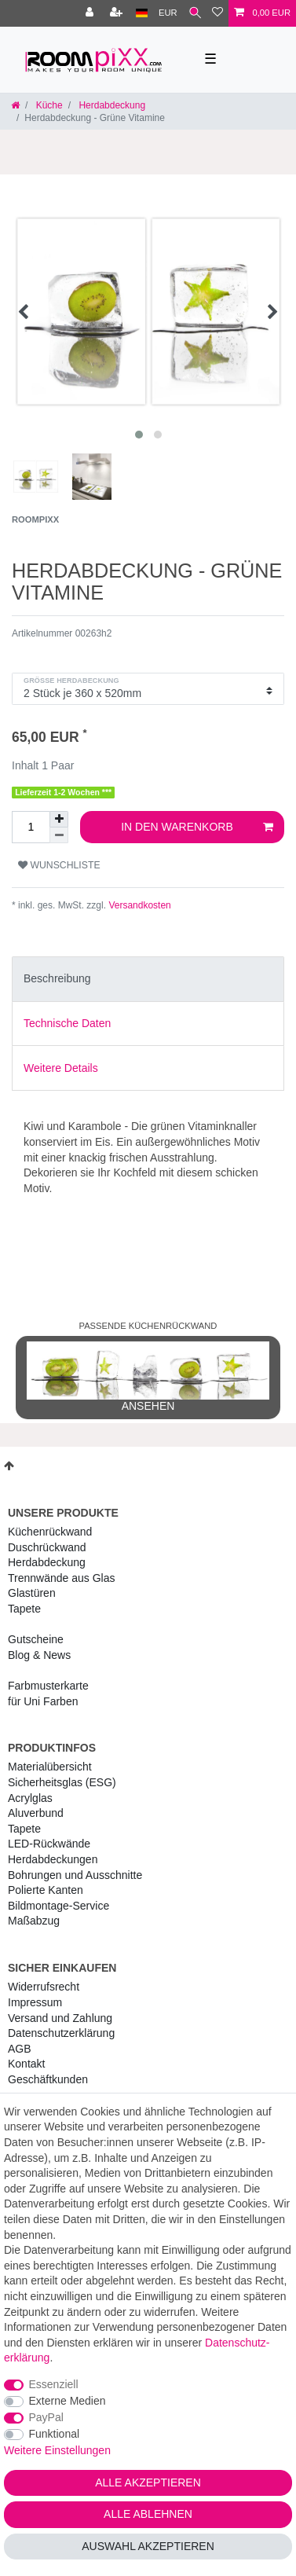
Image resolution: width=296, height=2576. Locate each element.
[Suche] (195, 13)
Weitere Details (61, 1068)
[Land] (141, 13)
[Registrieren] (117, 13)
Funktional (54, 2433)
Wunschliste (59, 865)
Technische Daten (67, 1023)
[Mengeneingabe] (30, 827)
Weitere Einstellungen (57, 2450)
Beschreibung (57, 978)
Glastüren (32, 1593)
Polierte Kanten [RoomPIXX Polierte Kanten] (45, 1890)
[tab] (148, 979)
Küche (47, 105)
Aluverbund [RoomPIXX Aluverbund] (36, 1813)
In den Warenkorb (197, 827)
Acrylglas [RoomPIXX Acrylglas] (30, 1798)
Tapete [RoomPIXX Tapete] (24, 1828)
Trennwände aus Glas (61, 1578)
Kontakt (26, 2063)
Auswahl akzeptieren (148, 2546)
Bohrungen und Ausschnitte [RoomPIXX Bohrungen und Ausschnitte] (75, 1875)
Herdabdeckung (110, 105)
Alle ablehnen (148, 2514)
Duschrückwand (47, 1547)
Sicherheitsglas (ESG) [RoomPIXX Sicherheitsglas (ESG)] (62, 1782)
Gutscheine (36, 1639)
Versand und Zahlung (60, 2018)
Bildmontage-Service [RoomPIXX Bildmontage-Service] (58, 1905)
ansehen (148, 1376)
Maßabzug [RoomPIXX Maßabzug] (34, 1920)
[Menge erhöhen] (58, 819)
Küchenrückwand (50, 1531)
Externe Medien (67, 2400)
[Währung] (168, 13)
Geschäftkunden (48, 2079)
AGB (19, 2048)
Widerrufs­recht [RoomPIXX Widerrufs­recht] (43, 1986)
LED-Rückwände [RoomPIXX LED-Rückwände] (49, 1843)
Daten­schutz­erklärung (61, 2033)
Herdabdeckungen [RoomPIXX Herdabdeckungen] (52, 1859)
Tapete (24, 1608)
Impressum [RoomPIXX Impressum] (35, 2002)
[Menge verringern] (58, 835)
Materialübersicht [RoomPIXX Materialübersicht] (50, 1766)
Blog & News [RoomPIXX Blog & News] (39, 1655)
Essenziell (54, 2384)
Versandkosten (138, 905)
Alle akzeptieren (148, 2482)
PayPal (46, 2417)
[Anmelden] (91, 13)
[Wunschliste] (217, 13)
